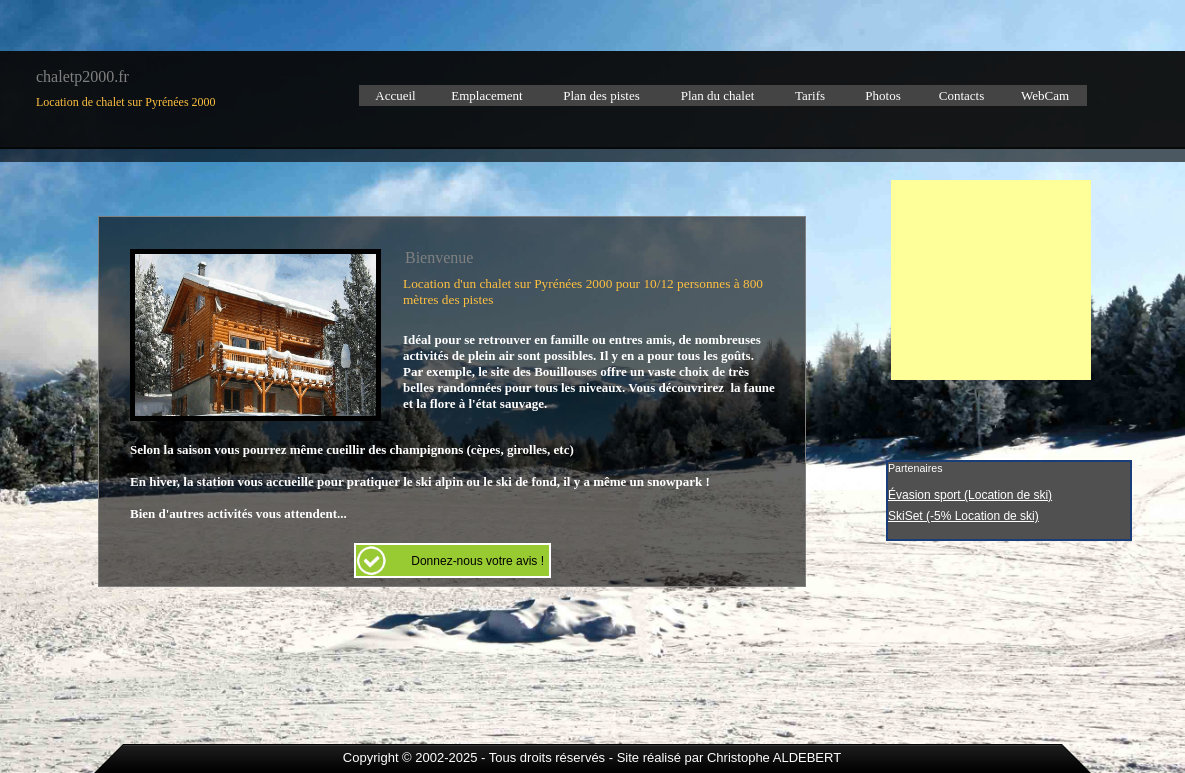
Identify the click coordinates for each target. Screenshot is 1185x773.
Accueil (395, 95)
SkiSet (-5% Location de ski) (963, 516)
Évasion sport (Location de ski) (970, 495)
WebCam (1045, 95)
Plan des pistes (601, 95)
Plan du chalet (718, 95)
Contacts (962, 95)
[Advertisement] (991, 280)
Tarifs (810, 95)
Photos (882, 95)
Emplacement (486, 95)
